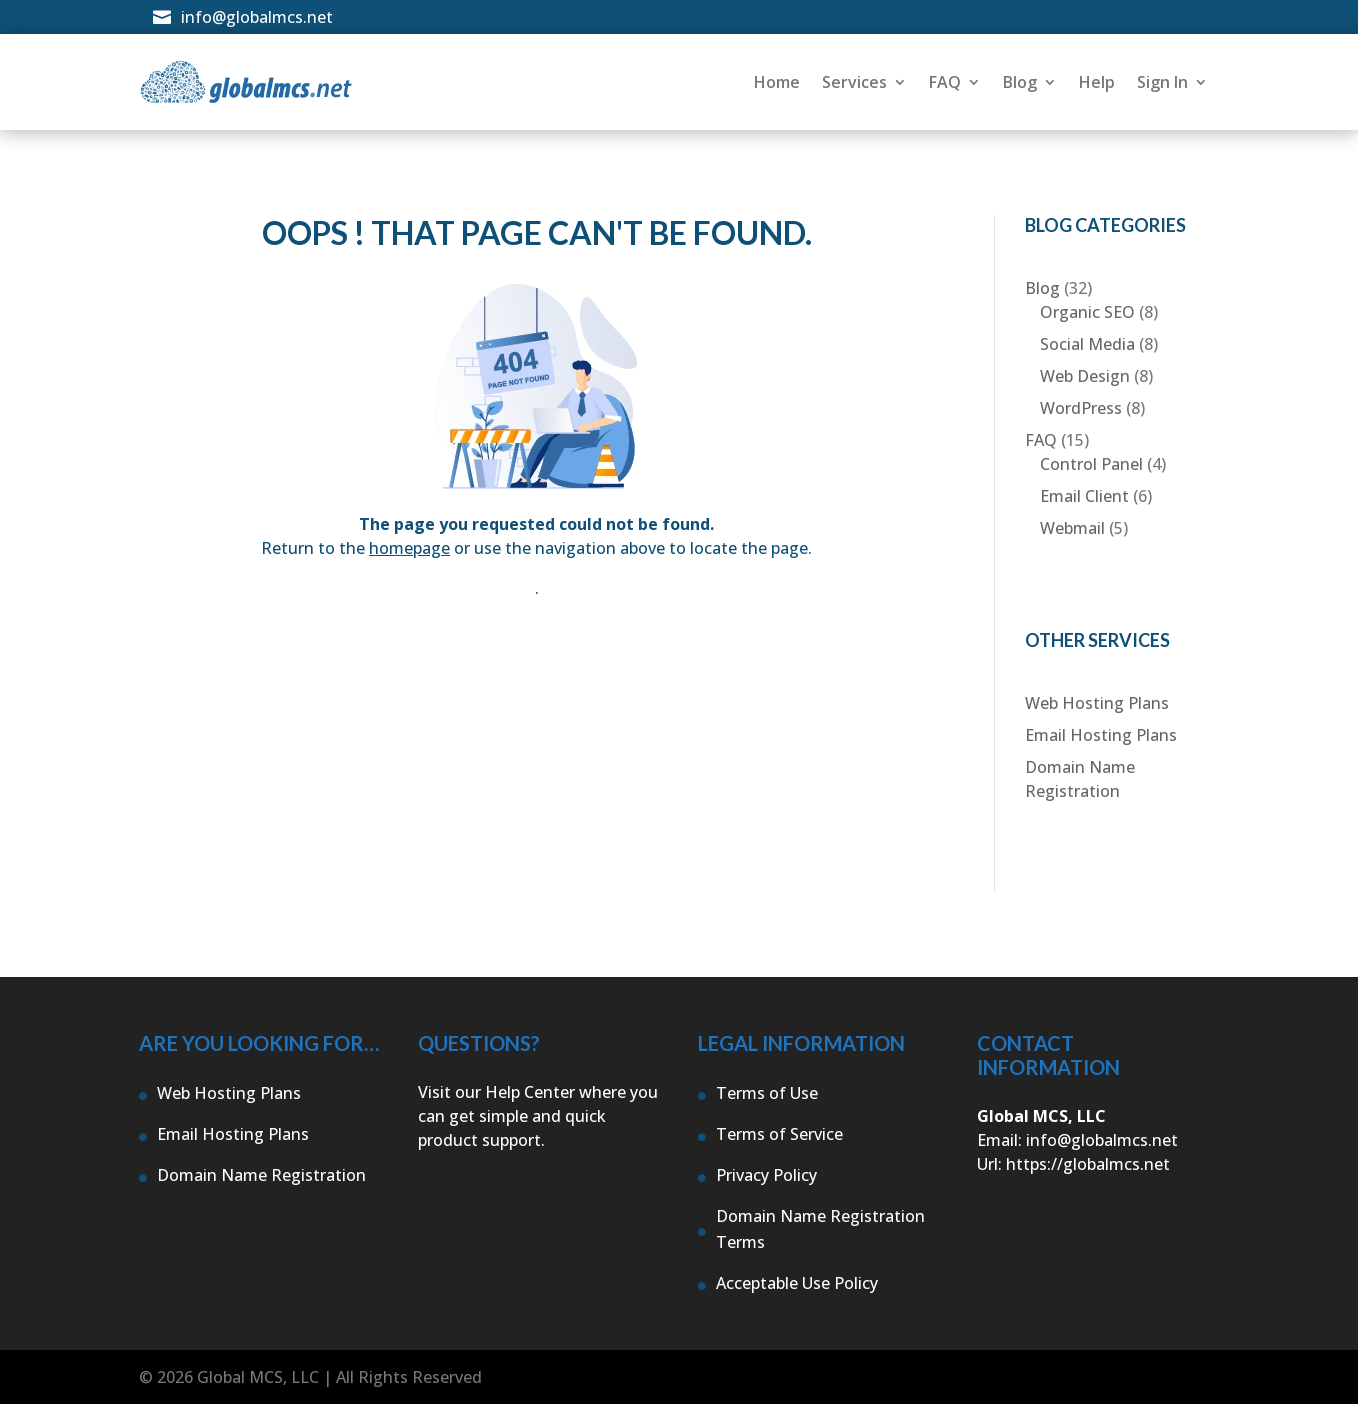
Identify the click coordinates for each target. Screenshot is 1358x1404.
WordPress (1081, 408)
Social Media (1087, 344)
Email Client (1084, 496)
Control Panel (1091, 464)
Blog (1020, 82)
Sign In (1162, 82)
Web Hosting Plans (1097, 703)
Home (777, 82)
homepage (409, 548)
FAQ (945, 82)
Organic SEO (1087, 312)
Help (1097, 82)
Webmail (1072, 528)
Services (854, 82)
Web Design (1085, 376)
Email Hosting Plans (1101, 735)
